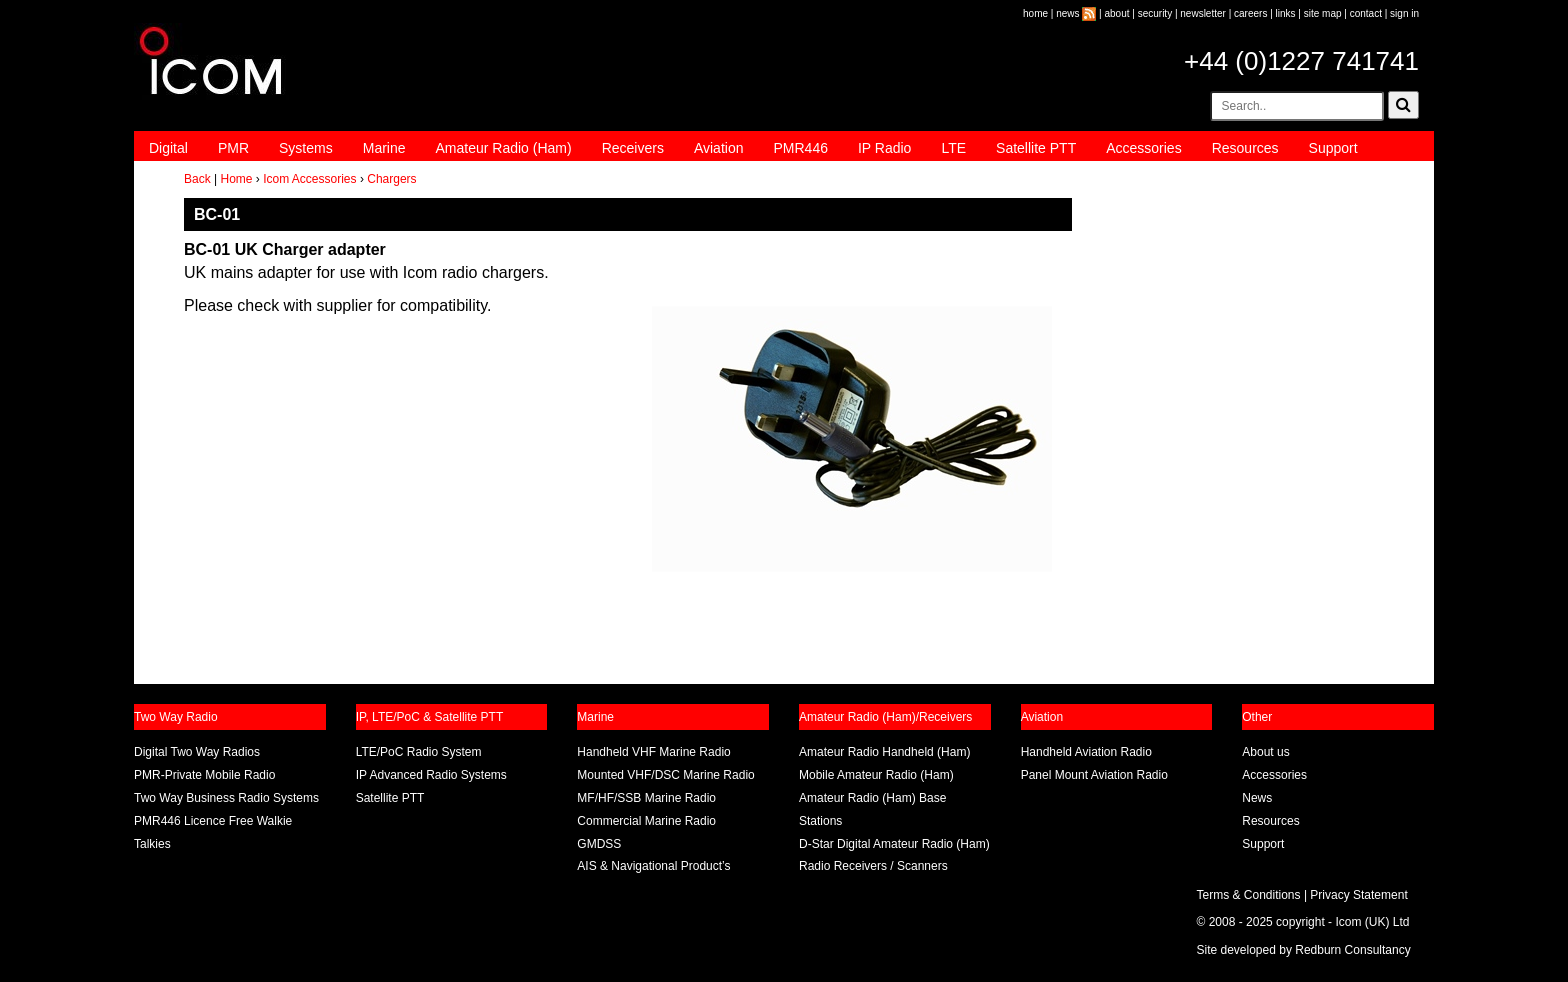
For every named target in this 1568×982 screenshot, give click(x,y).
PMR (233, 148)
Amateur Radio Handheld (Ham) (884, 752)
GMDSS (599, 844)
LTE (953, 148)
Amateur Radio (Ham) (504, 148)
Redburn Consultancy (1352, 950)
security (1155, 13)
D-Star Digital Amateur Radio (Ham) (894, 844)
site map (1323, 13)
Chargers (391, 179)
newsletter (1203, 13)
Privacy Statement (1358, 895)
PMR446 (800, 148)
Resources (1245, 148)
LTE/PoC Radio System (419, 752)
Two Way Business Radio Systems (226, 798)
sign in (1404, 13)
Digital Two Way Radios (197, 752)
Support (1333, 148)
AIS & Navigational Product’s (653, 866)
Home (236, 179)
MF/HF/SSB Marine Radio (646, 798)
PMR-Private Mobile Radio (204, 775)
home (1035, 13)
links (1286, 13)
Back (197, 179)
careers (1250, 13)
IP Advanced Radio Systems (431, 775)
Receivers (633, 148)
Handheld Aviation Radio (1086, 752)
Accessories (1143, 148)
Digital (168, 148)
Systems (306, 148)
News (1257, 798)
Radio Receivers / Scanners (873, 866)
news (1067, 13)
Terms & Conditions (1249, 895)
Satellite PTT (1036, 148)
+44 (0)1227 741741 (1301, 61)
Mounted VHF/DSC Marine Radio (665, 775)
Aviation (719, 148)
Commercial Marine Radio (646, 821)
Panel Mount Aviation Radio (1094, 775)
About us (1265, 752)
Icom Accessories (309, 179)
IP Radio (884, 148)
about (1117, 13)
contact (1366, 13)
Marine (384, 148)
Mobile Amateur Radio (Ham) (876, 775)
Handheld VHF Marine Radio (653, 752)
